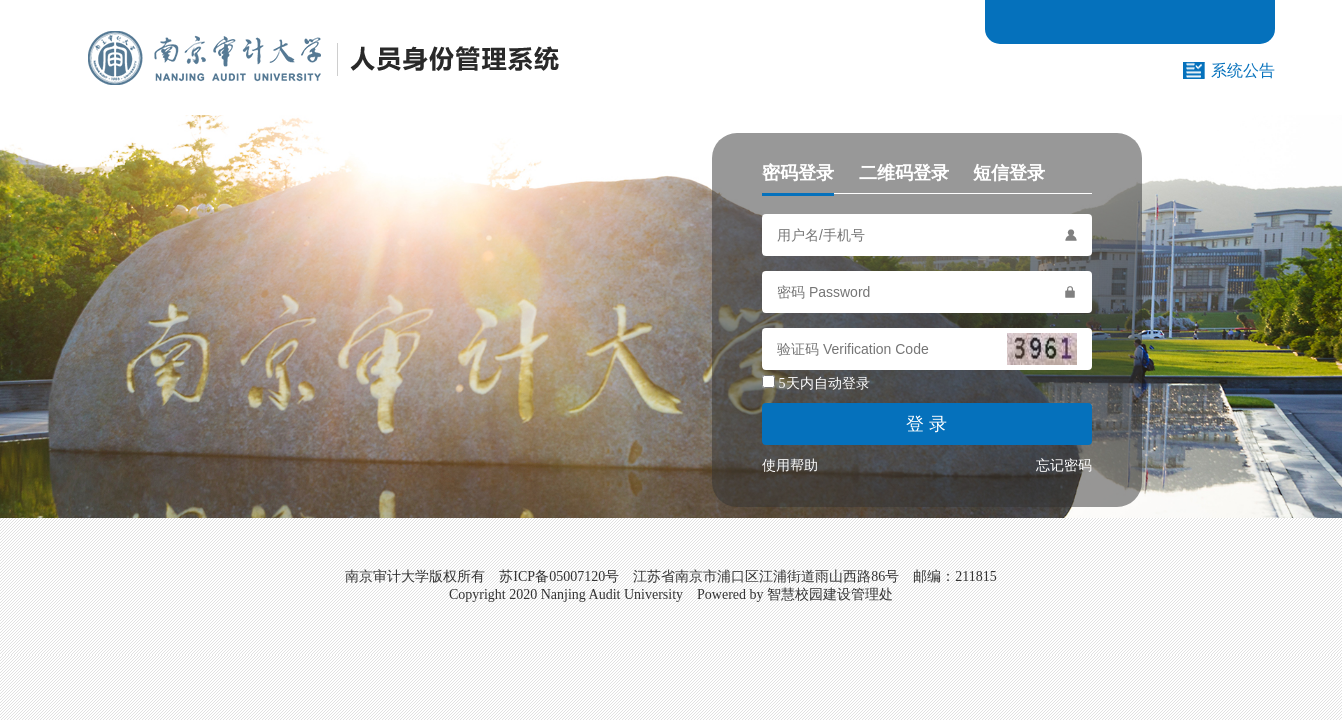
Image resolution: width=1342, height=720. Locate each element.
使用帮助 (790, 465)
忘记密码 (1064, 465)
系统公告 (1243, 70)
